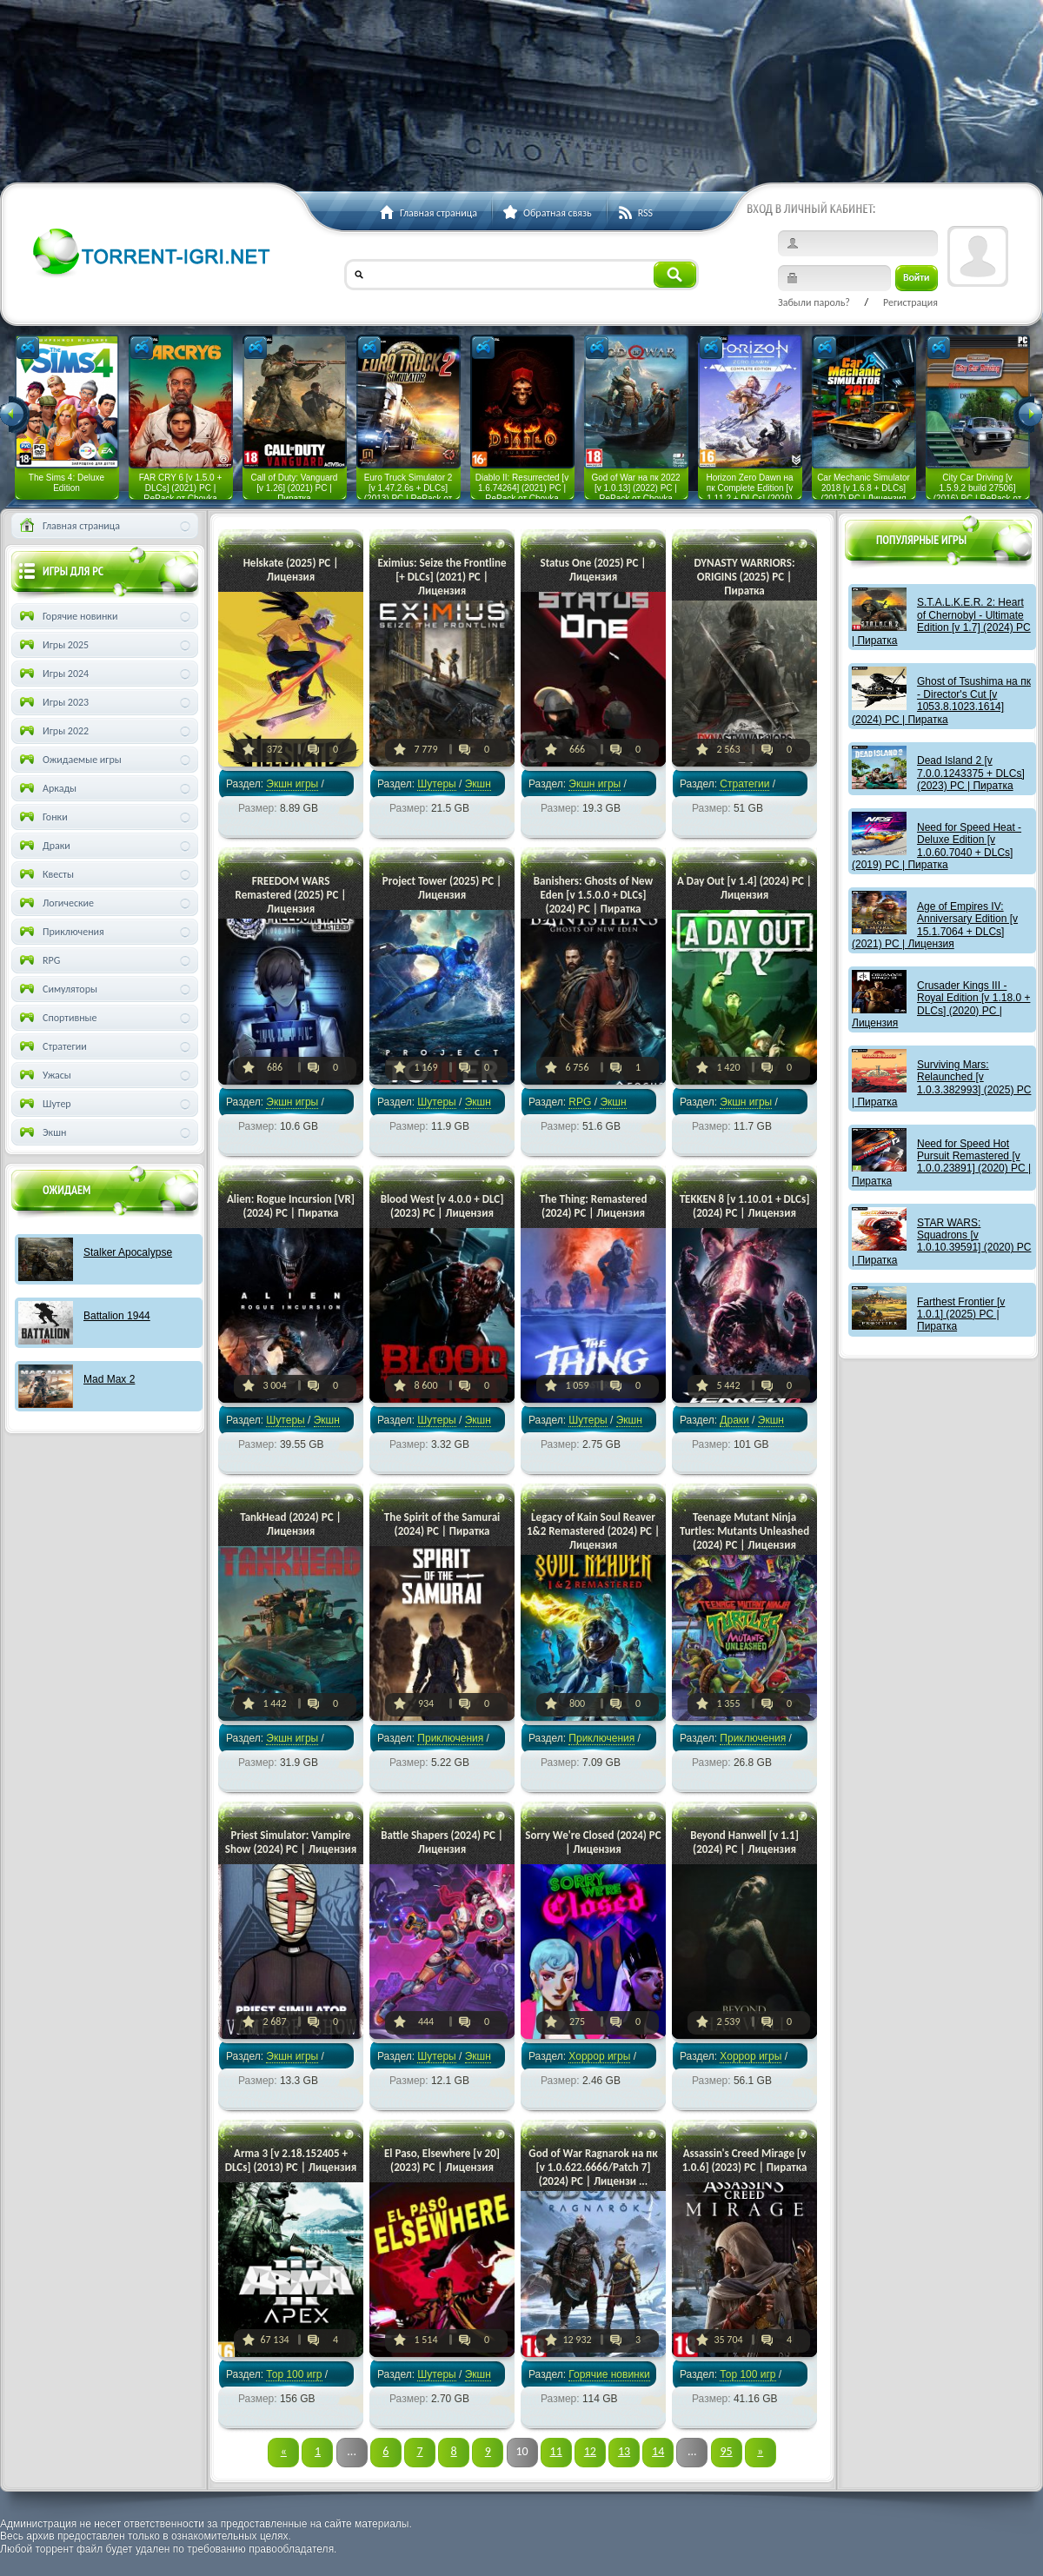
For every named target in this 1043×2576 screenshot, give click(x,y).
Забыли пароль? (814, 302)
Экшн (41, 1132)
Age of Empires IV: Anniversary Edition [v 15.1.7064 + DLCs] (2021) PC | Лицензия (935, 925)
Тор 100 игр (294, 2374)
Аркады (46, 788)
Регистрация (910, 302)
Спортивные (57, 1017)
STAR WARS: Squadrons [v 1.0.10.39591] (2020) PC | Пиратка (941, 1241)
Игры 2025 (53, 644)
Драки (734, 1420)
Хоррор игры (599, 2056)
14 (658, 2451)
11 (556, 2451)
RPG (579, 1102)
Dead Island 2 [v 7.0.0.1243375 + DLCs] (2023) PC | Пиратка (971, 773)
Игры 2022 (53, 730)
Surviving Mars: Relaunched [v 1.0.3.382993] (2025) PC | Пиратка (941, 1083)
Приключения (450, 1738)
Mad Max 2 (109, 1379)
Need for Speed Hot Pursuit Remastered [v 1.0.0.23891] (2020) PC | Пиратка (941, 1162)
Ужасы (44, 1075)
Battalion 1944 (116, 1316)
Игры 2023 (53, 702)
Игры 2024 (53, 673)
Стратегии (744, 784)
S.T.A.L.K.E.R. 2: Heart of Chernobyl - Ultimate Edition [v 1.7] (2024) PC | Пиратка (941, 621)
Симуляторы (57, 989)
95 (726, 2451)
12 (590, 2451)
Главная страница (68, 525)
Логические (55, 903)
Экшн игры (292, 784)
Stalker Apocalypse (127, 1252)
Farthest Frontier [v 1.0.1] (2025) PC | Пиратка (961, 1314)
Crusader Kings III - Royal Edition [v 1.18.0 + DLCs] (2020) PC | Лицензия (941, 1004)
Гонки (42, 817)
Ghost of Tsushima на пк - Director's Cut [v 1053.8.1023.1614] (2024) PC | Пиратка (941, 700)
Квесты (45, 874)
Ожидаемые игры (69, 759)
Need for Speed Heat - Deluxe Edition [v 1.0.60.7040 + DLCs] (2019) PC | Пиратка (936, 846)
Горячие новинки (608, 2374)
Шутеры (436, 784)
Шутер (44, 1103)
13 (624, 2451)
